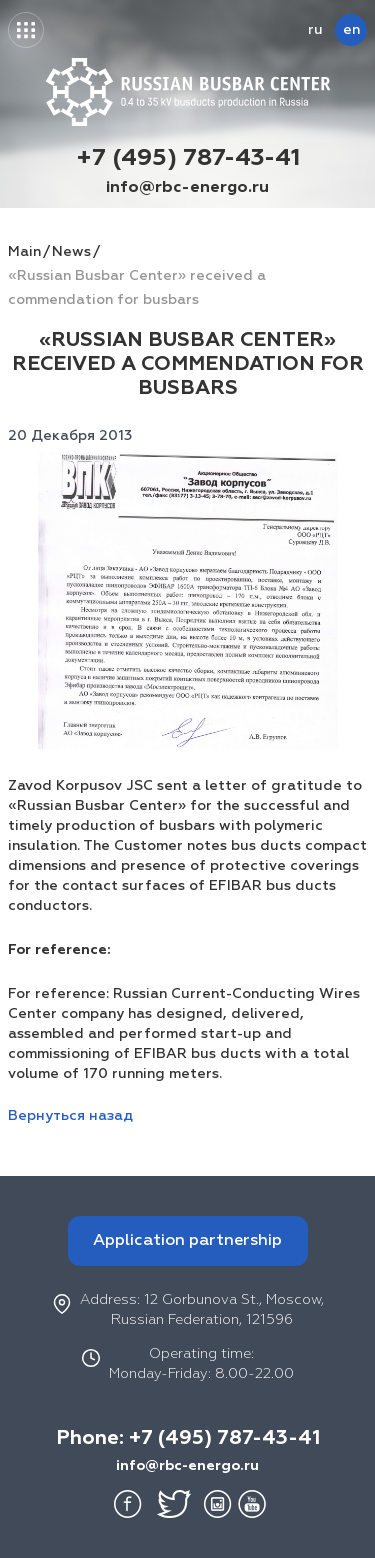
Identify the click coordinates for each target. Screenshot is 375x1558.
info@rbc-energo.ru (187, 188)
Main (24, 252)
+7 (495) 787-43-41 (188, 158)
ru (315, 30)
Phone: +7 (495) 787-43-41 (188, 1438)
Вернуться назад (70, 1116)
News (71, 252)
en (351, 30)
